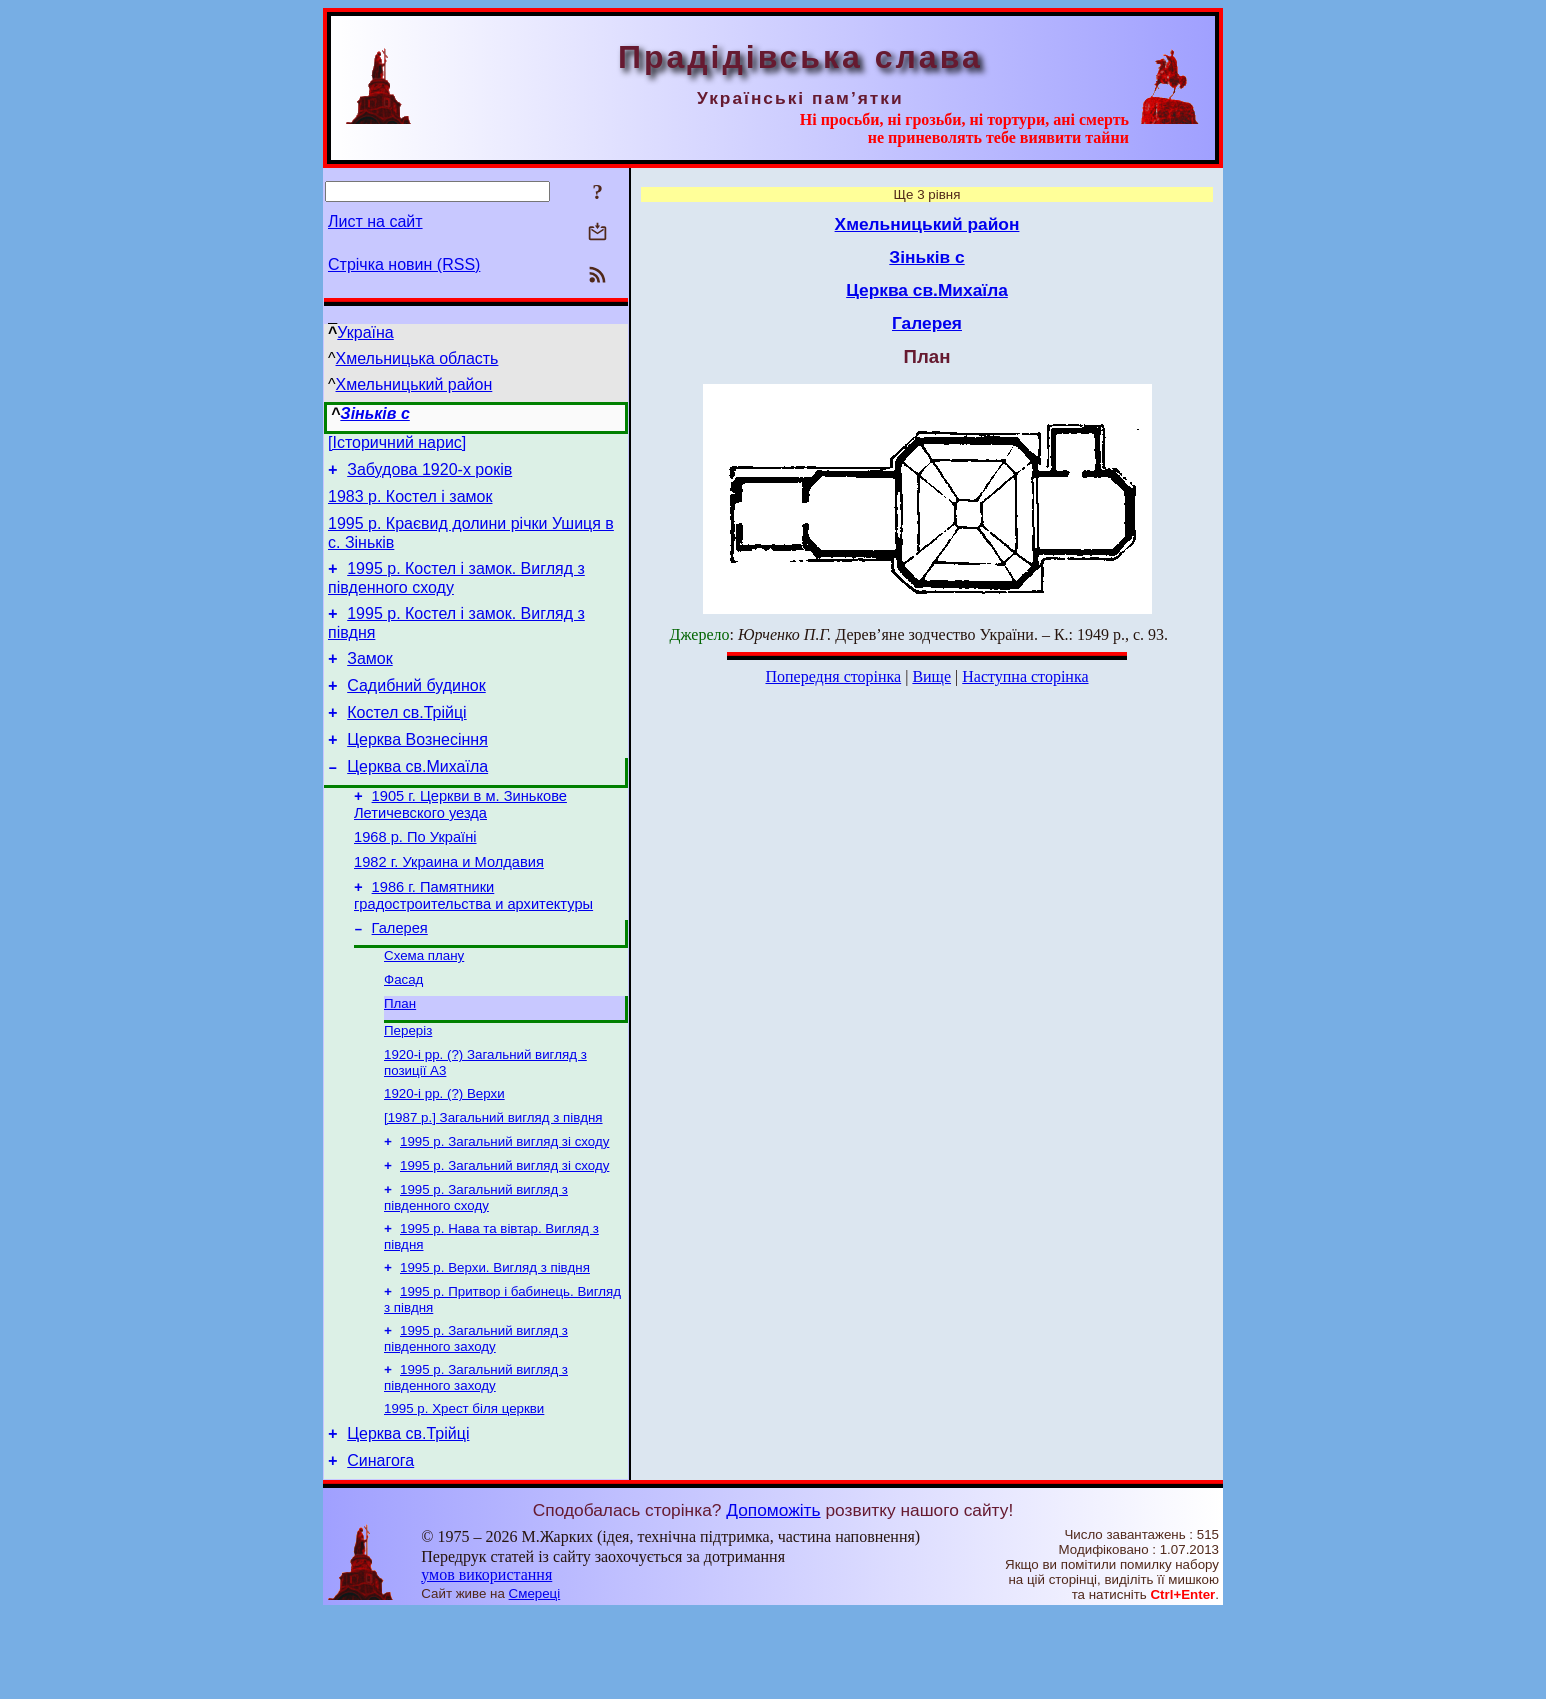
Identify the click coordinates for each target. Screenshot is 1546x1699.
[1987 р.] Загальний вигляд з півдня (493, 1179)
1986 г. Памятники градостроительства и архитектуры (473, 940)
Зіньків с (374, 413)
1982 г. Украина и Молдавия (449, 904)
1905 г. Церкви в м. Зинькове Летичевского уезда (460, 840)
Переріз (408, 1086)
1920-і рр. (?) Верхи (444, 1153)
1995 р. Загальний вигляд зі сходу (504, 1205)
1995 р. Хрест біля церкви (464, 1488)
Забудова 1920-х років (429, 475)
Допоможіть (773, 1596)
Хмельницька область (417, 358)
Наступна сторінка (1025, 676)
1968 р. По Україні (415, 876)
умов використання (486, 1660)
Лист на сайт (375, 221)
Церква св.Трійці (408, 1516)
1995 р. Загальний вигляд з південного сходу (476, 1265)
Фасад (403, 1031)
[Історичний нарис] (397, 445)
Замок (369, 679)
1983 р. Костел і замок (410, 505)
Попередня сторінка (833, 676)
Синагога (380, 1546)
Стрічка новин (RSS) (404, 264)
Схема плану (424, 1005)
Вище (931, 676)
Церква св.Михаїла (417, 799)
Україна (365, 332)
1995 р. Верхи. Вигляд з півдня (495, 1339)
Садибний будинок (416, 709)
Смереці (535, 1679)
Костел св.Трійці (406, 739)
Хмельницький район (414, 384)
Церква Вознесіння (417, 769)
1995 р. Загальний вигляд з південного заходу (476, 1414)
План (400, 1057)
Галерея (400, 976)
